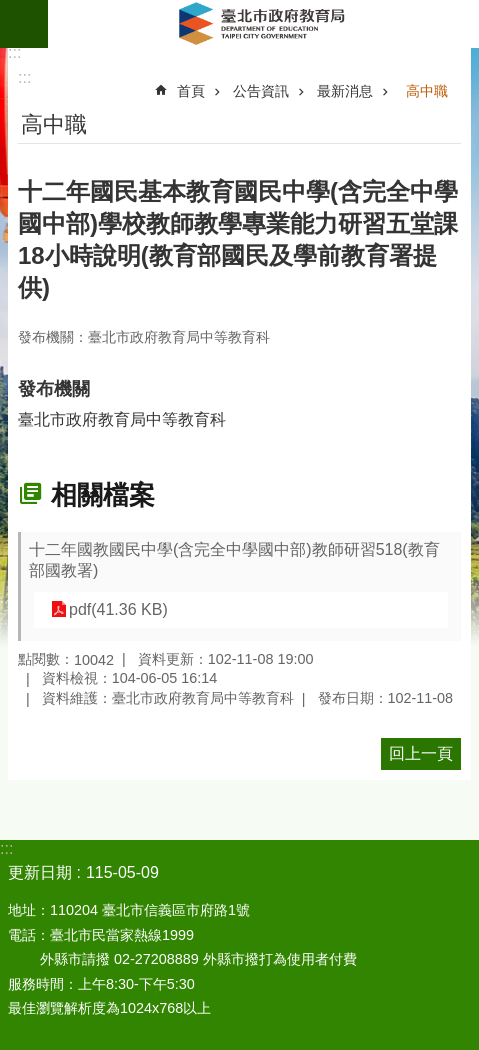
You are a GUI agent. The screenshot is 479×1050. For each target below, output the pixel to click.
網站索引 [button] (24, 24)
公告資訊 (261, 91)
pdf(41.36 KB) (118, 609)
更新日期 (40, 872)
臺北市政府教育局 (263, 24)
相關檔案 (103, 495)
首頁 (191, 91)
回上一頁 (421, 753)
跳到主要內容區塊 (10, 10)
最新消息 (345, 91)
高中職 (427, 91)
